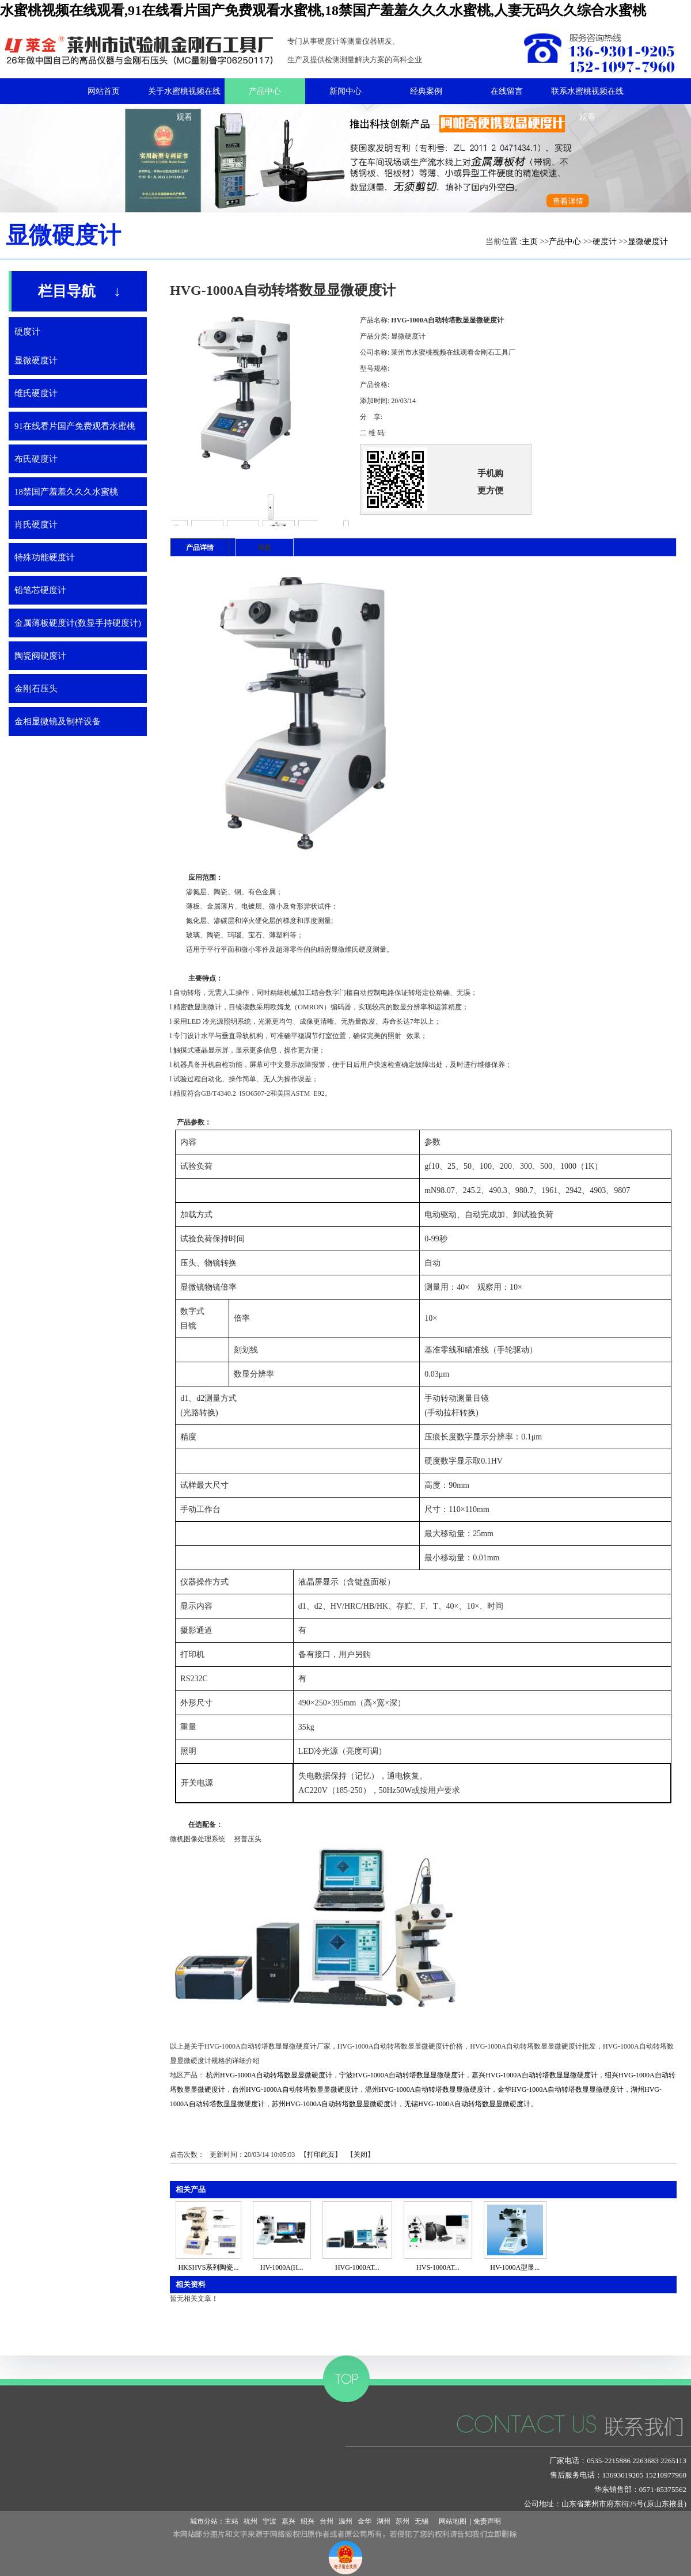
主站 (231, 2521)
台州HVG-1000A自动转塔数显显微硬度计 (295, 2089)
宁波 (269, 2521)
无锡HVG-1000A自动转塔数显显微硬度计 (467, 2104)
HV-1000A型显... (515, 2267)
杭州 (250, 2521)
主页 (530, 241)
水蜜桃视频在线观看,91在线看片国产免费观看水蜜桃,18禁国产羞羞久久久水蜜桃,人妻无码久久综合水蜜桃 (323, 10)
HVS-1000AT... (438, 2267)
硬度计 (605, 241)
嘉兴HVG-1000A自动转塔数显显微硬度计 (535, 2075)
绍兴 (307, 2521)
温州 (345, 2521)
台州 (326, 2521)
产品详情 (200, 548)
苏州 (402, 2521)
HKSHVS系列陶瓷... (208, 2267)
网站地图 (450, 2521)
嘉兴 (288, 2521)
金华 (364, 2521)
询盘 (264, 548)
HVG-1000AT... (357, 2267)
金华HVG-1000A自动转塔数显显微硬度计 (561, 2089)
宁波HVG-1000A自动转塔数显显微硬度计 (402, 2075)
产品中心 (565, 241)
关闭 (360, 2155)
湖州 (383, 2521)
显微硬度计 (648, 241)
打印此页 (321, 2155)
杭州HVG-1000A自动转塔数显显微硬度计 (269, 2075)
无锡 (421, 2521)
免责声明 (487, 2521)
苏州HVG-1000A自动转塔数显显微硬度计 (335, 2104)
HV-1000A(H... (281, 2267)
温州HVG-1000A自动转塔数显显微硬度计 (428, 2089)
